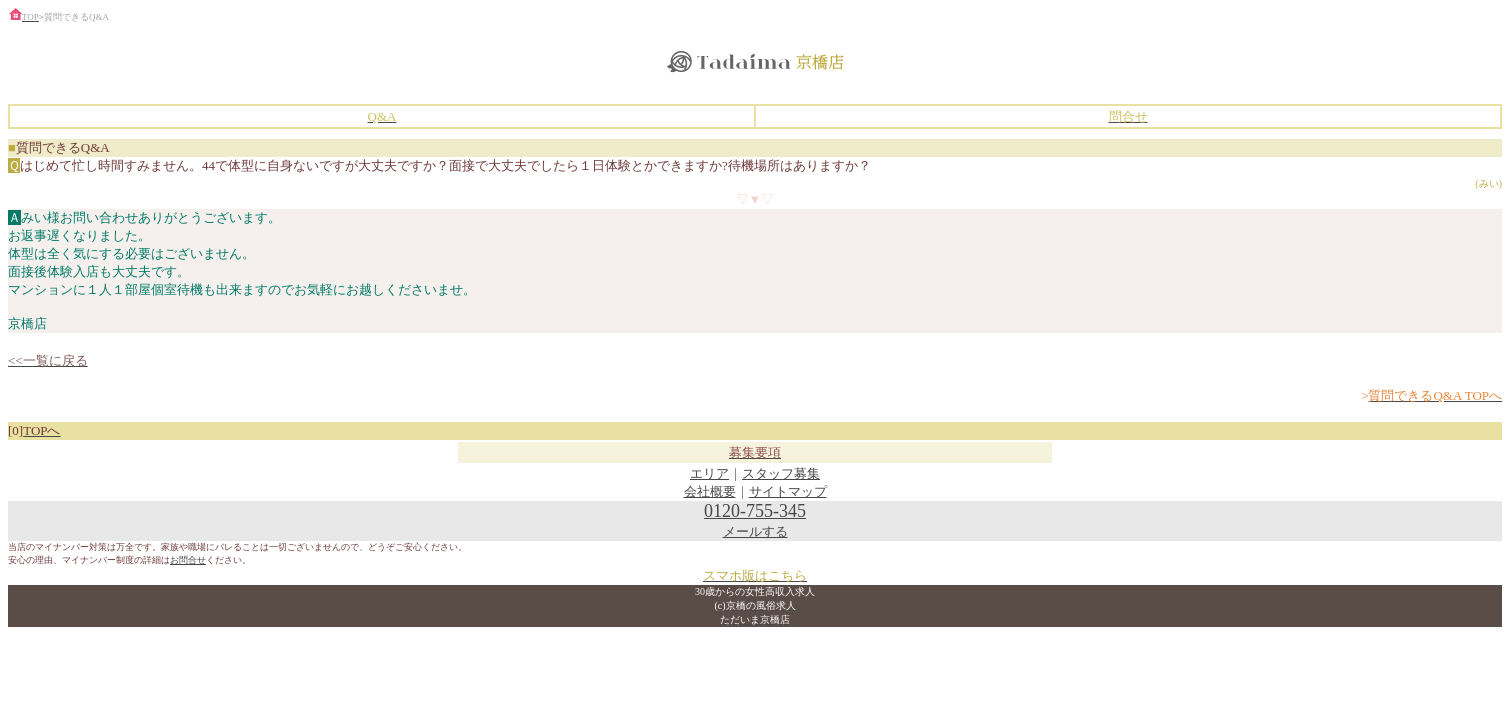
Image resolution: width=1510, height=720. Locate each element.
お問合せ (188, 560)
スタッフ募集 (781, 473)
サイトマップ (788, 491)
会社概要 (710, 491)
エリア (709, 473)
